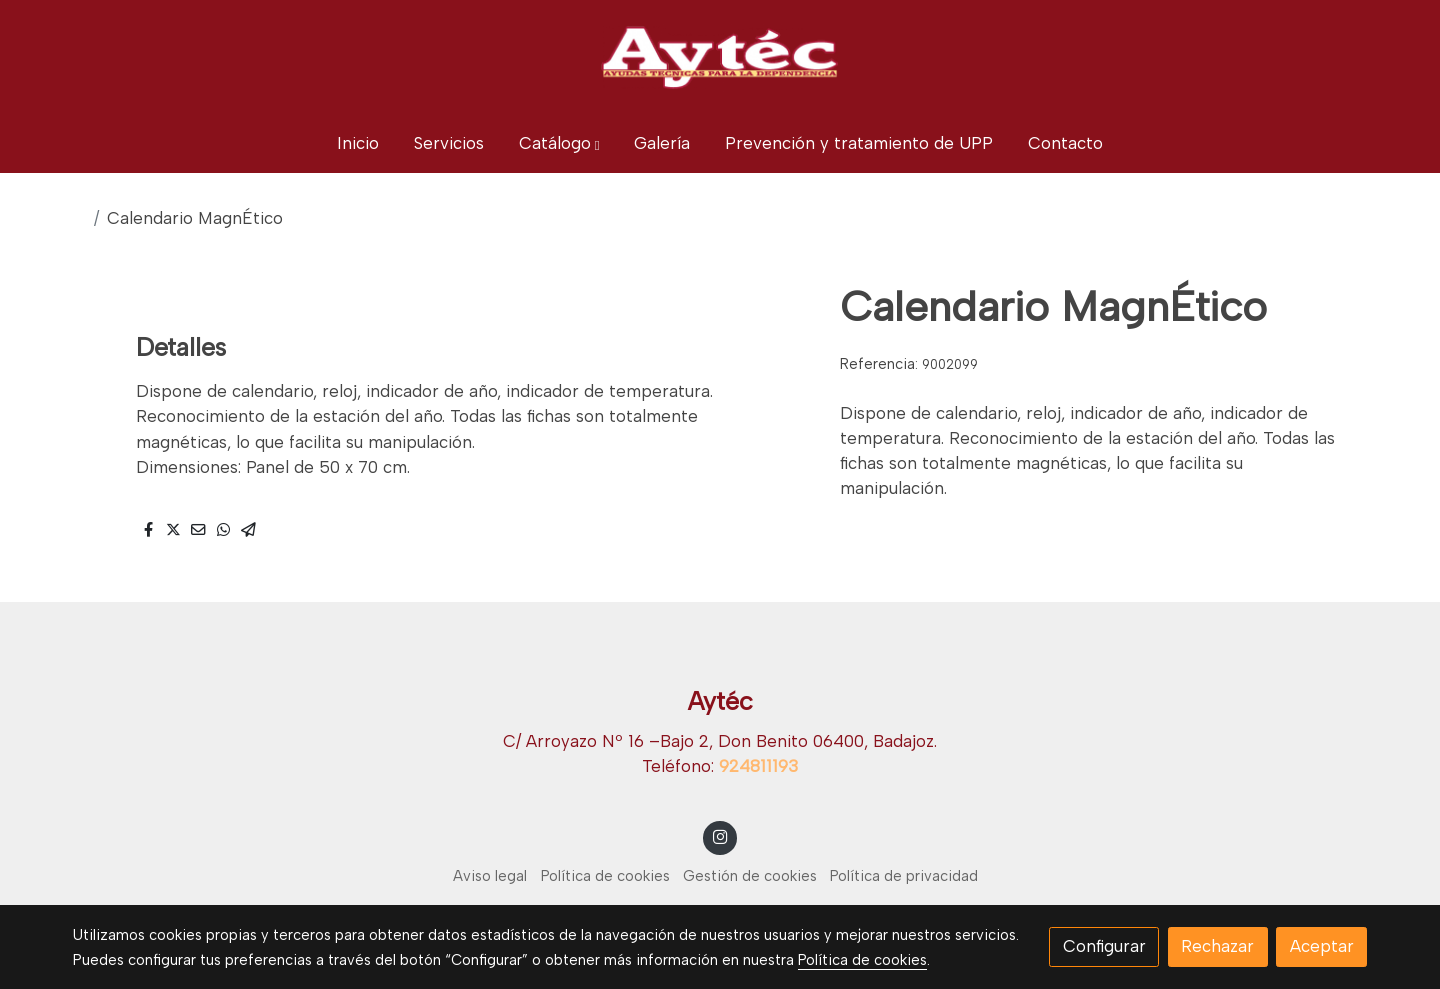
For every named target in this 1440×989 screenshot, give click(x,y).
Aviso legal (490, 876)
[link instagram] (720, 835)
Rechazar (1217, 946)
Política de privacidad (904, 876)
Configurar (1104, 946)
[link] (720, 57)
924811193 (758, 766)
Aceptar (1322, 946)
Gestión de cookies (750, 876)
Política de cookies (605, 876)
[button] (559, 143)
